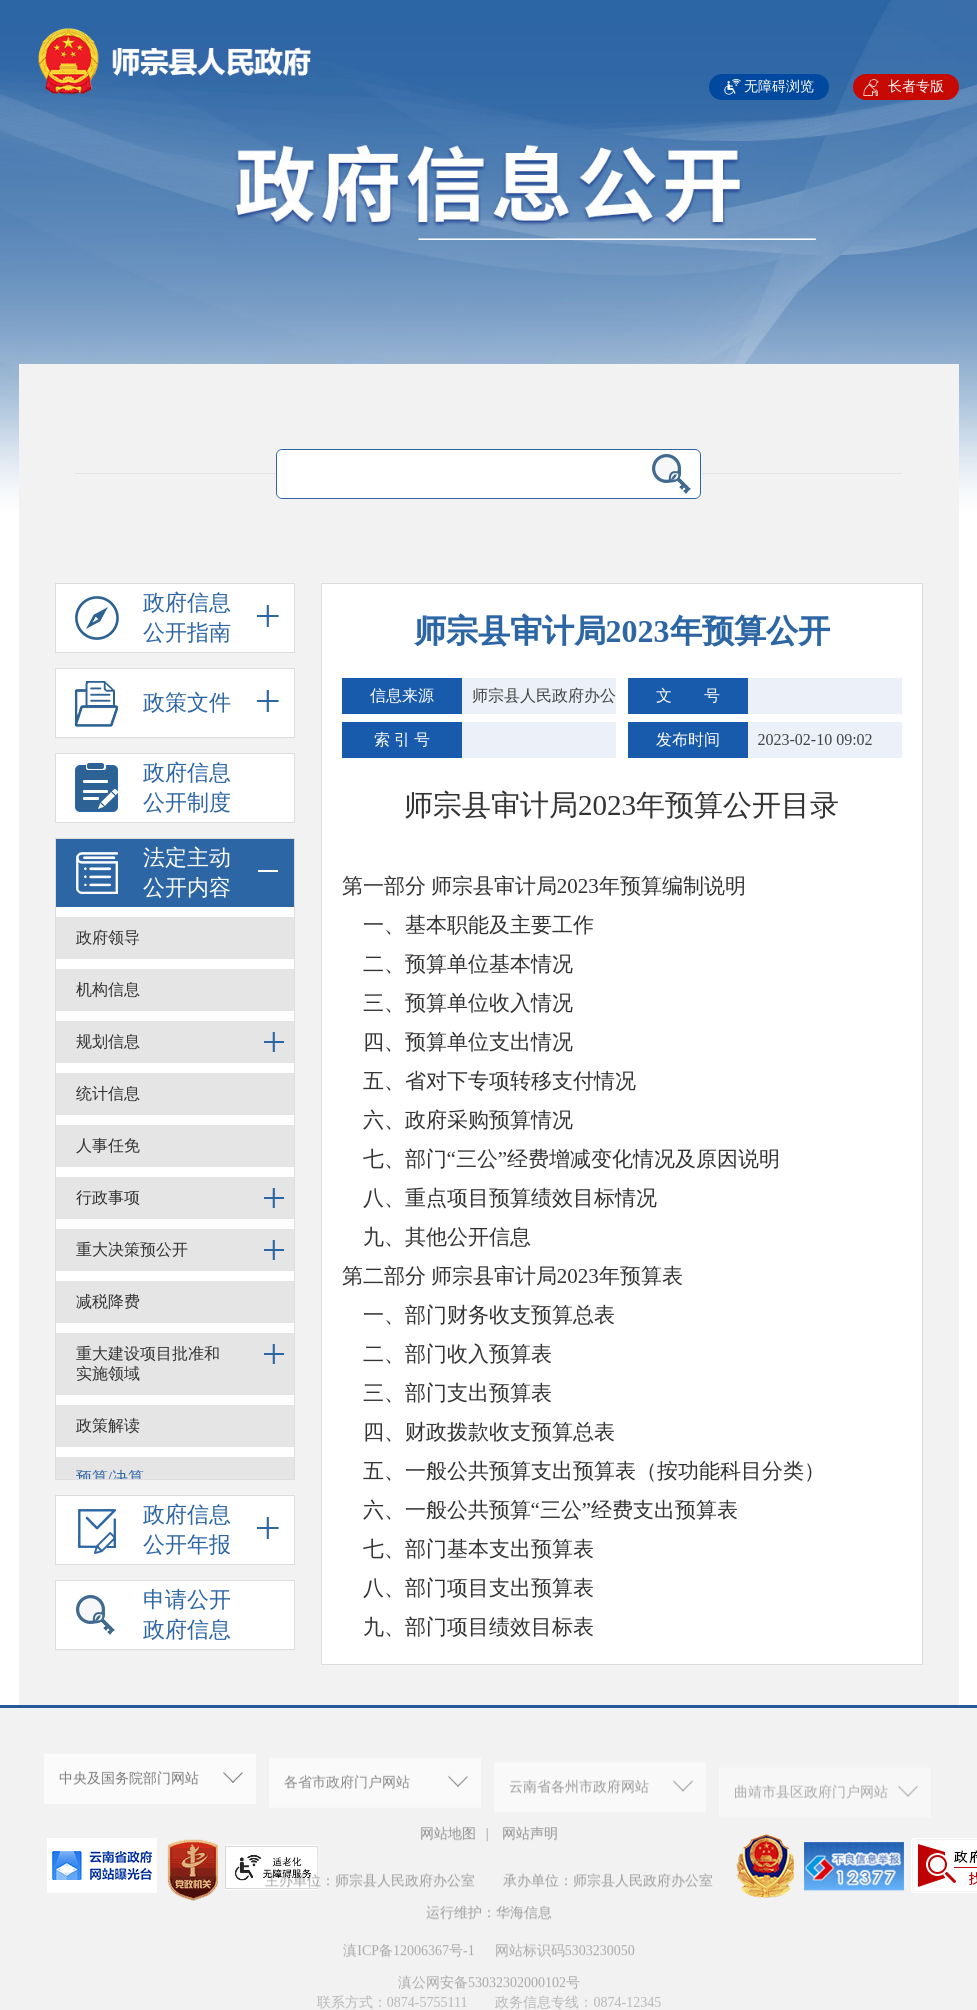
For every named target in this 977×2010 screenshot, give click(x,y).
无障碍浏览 (779, 86)
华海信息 (524, 1935)
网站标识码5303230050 (564, 1973)
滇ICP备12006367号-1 (408, 1973)
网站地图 (447, 1843)
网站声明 (530, 1843)
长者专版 (916, 86)
